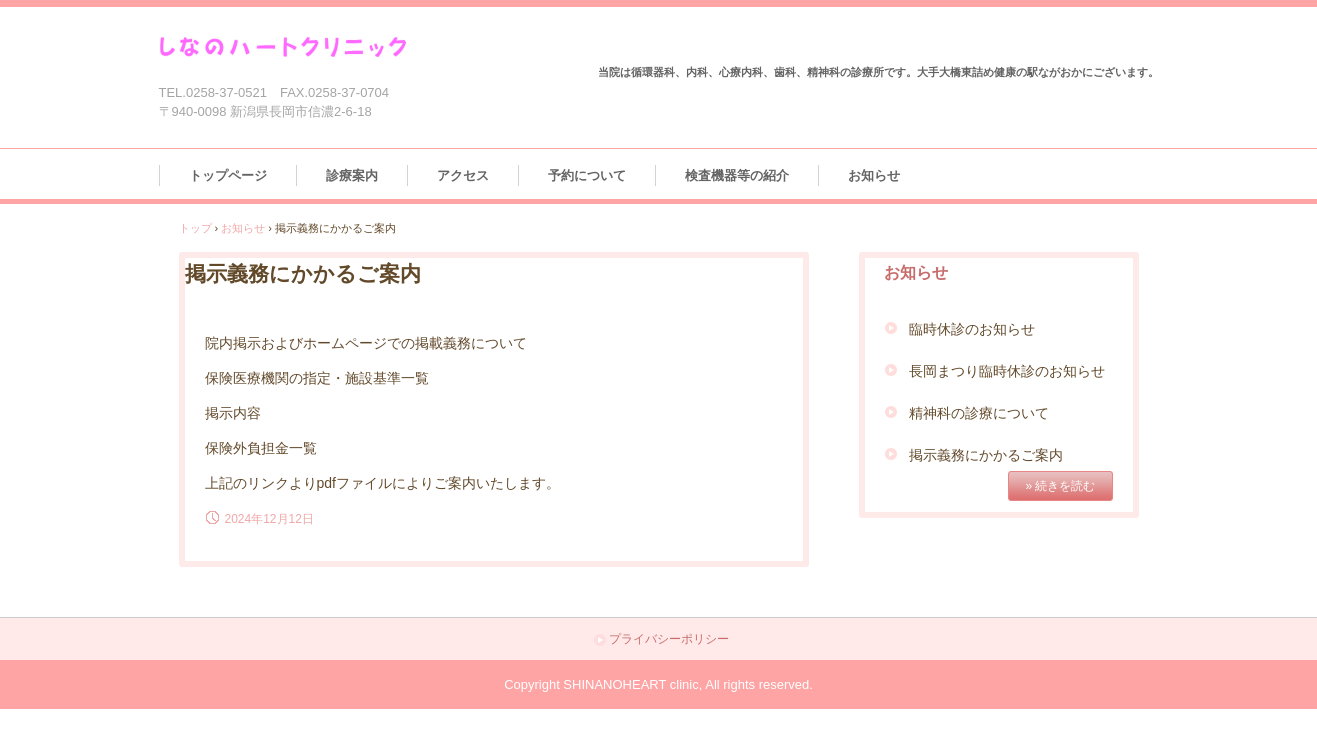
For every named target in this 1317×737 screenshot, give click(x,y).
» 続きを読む (1060, 486)
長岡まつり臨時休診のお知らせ (1007, 371)
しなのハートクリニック (301, 47)
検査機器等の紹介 (737, 175)
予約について (587, 175)
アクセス (463, 175)
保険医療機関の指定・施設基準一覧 (317, 378)
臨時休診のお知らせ (972, 329)
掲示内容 (233, 413)
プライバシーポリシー (669, 639)
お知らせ (874, 175)
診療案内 (352, 175)
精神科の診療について (979, 413)
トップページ (228, 175)
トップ (195, 228)
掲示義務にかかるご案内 (986, 455)
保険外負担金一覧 (261, 448)
